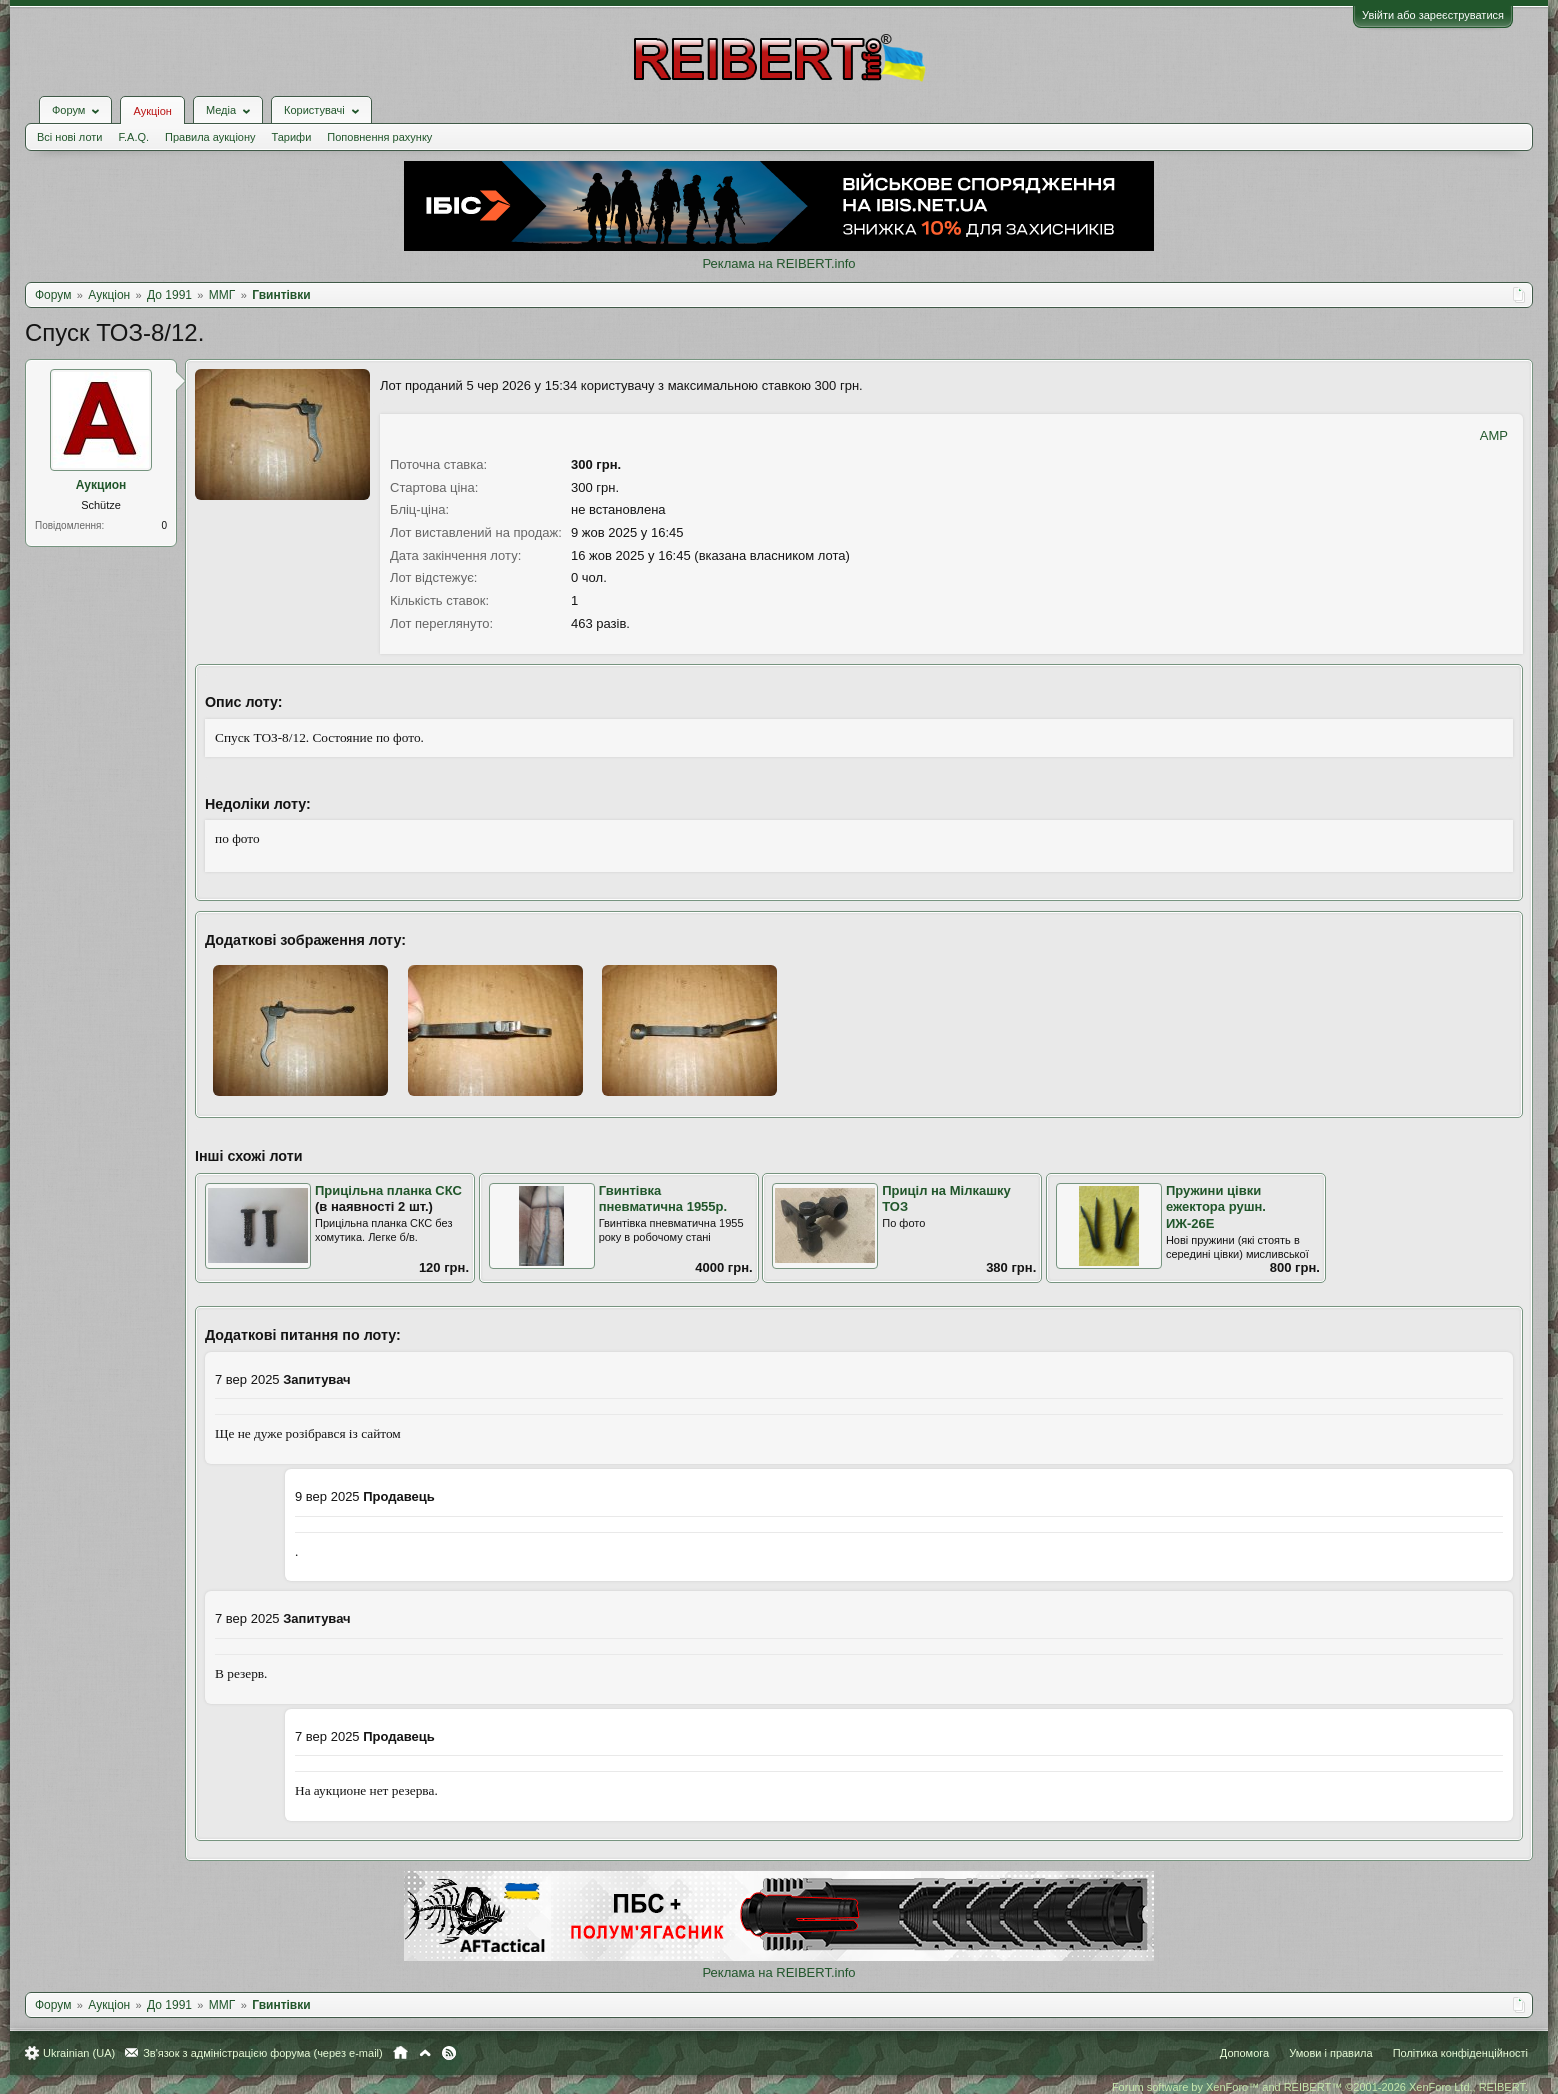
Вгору (425, 2053)
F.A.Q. (133, 137)
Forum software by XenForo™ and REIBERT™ (1320, 2087)
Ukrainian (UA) (79, 2053)
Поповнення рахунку (379, 137)
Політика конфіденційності (1460, 2053)
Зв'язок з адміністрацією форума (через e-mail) (263, 2053)
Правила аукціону (210, 137)
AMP (1494, 435)
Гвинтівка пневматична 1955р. (663, 1199)
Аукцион (101, 485)
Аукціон (152, 111)
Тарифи (292, 137)
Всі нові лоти (69, 137)
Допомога (1244, 2053)
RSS (449, 2053)
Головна (400, 2053)
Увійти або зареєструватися (1433, 15)
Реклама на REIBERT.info (778, 263)
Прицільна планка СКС (388, 1190)
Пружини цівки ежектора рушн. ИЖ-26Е (1216, 1207)
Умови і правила (1330, 2053)
